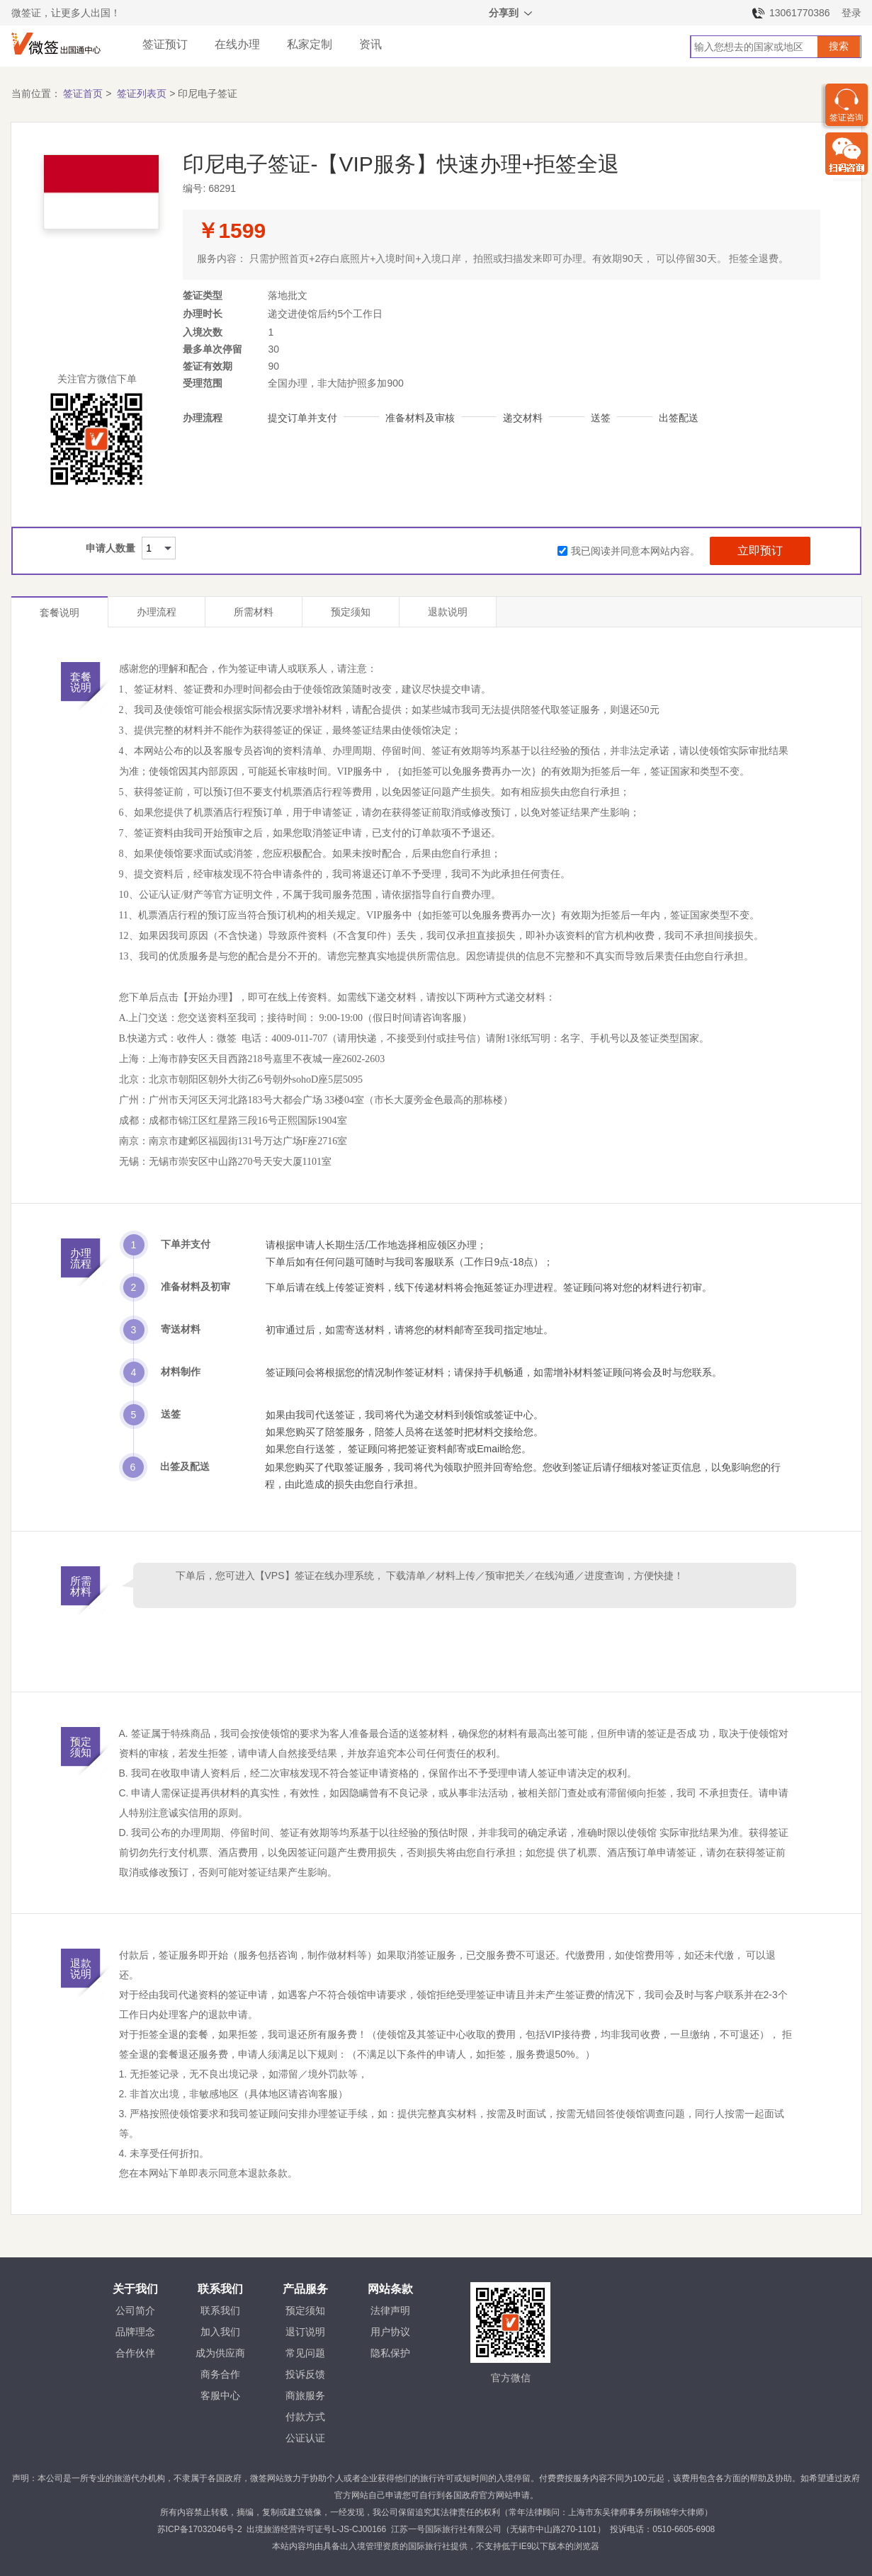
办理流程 (156, 611)
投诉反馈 (305, 2374)
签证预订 (165, 44)
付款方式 (305, 2416)
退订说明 (305, 2331)
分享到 (511, 15)
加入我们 (220, 2331)
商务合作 (220, 2374)
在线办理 (237, 44)
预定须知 (350, 611)
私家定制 (309, 44)
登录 (851, 12)
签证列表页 (141, 93)
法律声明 (390, 2310)
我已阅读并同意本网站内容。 (628, 551)
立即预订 (760, 551)
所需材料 (253, 611)
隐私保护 (390, 2353)
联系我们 (220, 2310)
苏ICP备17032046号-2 (199, 2529)
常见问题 (305, 2353)
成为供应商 (220, 2353)
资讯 (370, 44)
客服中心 (220, 2395)
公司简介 (135, 2310)
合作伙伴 (135, 2353)
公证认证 (305, 2438)
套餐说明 (59, 612)
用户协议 (390, 2331)
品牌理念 (135, 2331)
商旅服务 (305, 2395)
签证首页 (83, 93)
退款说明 (448, 611)
